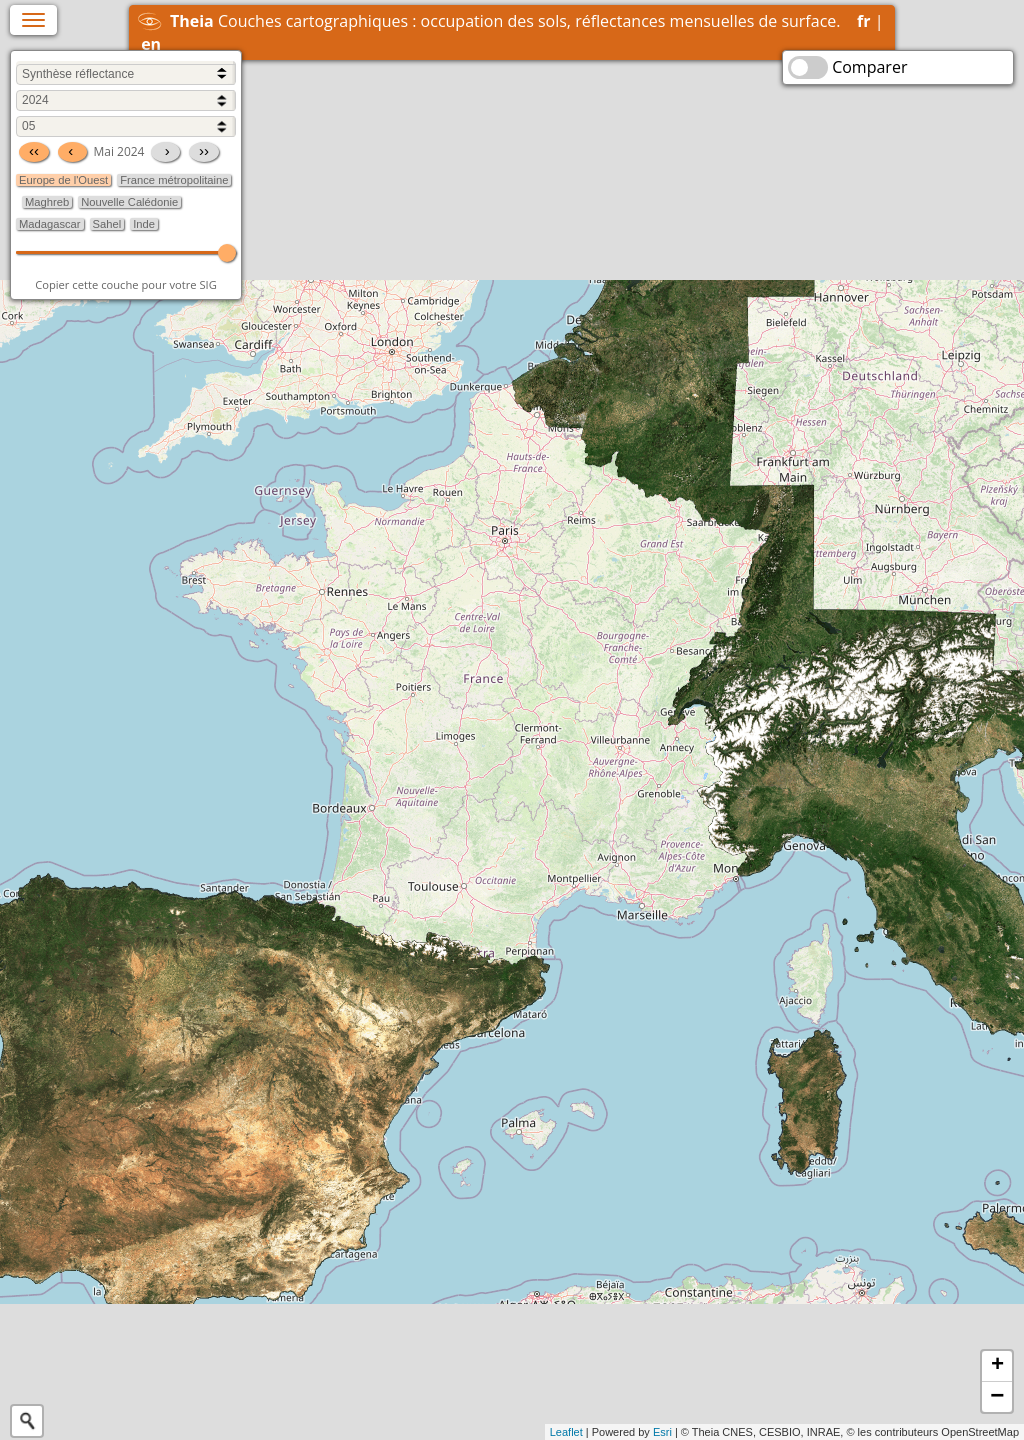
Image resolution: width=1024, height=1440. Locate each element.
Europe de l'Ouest (63, 180)
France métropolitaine (174, 180)
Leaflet (566, 1432)
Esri (662, 1432)
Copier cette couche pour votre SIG (126, 284)
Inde (144, 224)
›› (204, 150)
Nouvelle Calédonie (129, 202)
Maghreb (47, 202)
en (151, 44)
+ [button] (997, 1366)
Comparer (869, 67)
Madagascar (50, 224)
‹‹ (34, 150)
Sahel (107, 224)
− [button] (997, 1397)
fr (863, 21)
